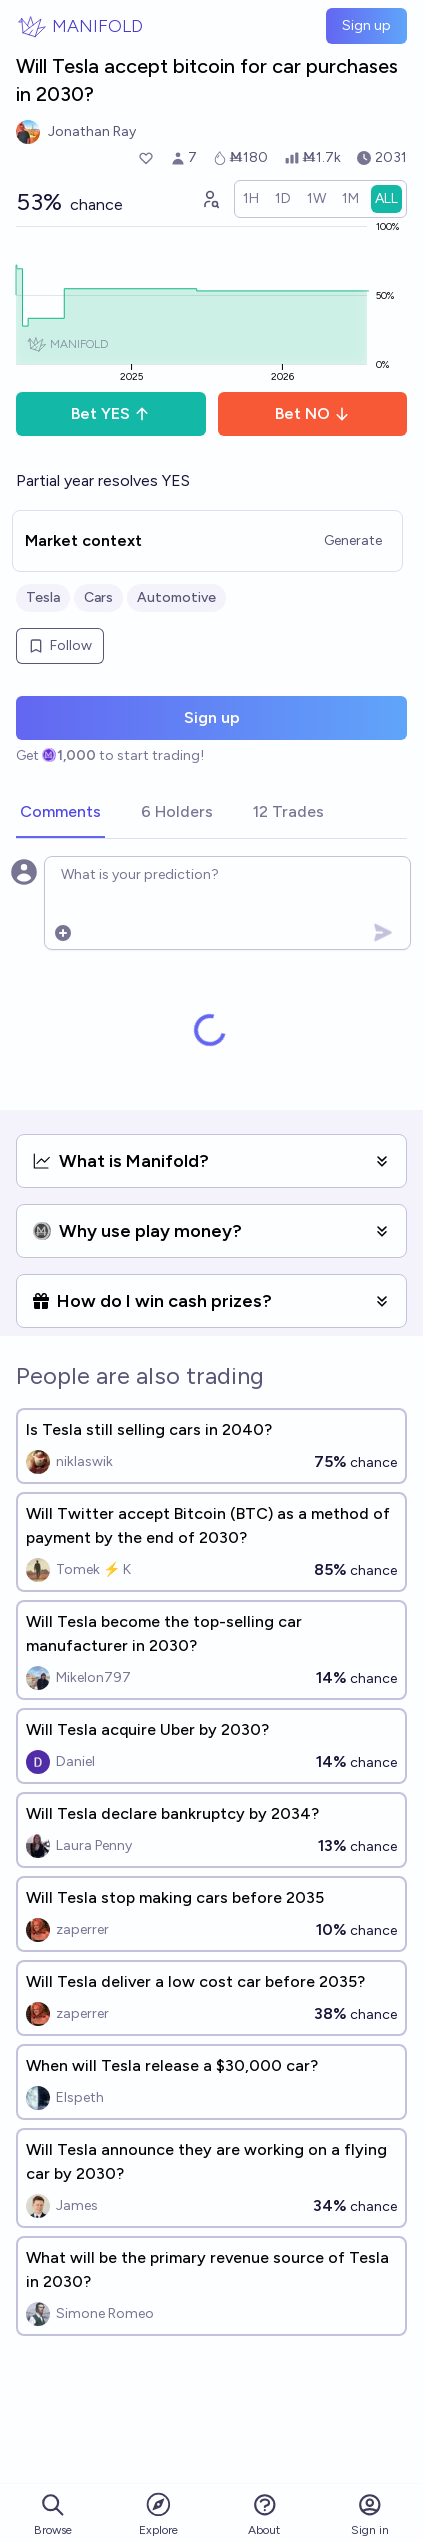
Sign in (370, 2514)
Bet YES (110, 413)
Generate (353, 540)
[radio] (251, 199)
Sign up (366, 25)
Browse (53, 2514)
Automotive (176, 597)
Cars (98, 597)
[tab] (60, 813)
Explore (158, 2513)
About (264, 2514)
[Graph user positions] (210, 199)
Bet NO (312, 413)
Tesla (43, 597)
